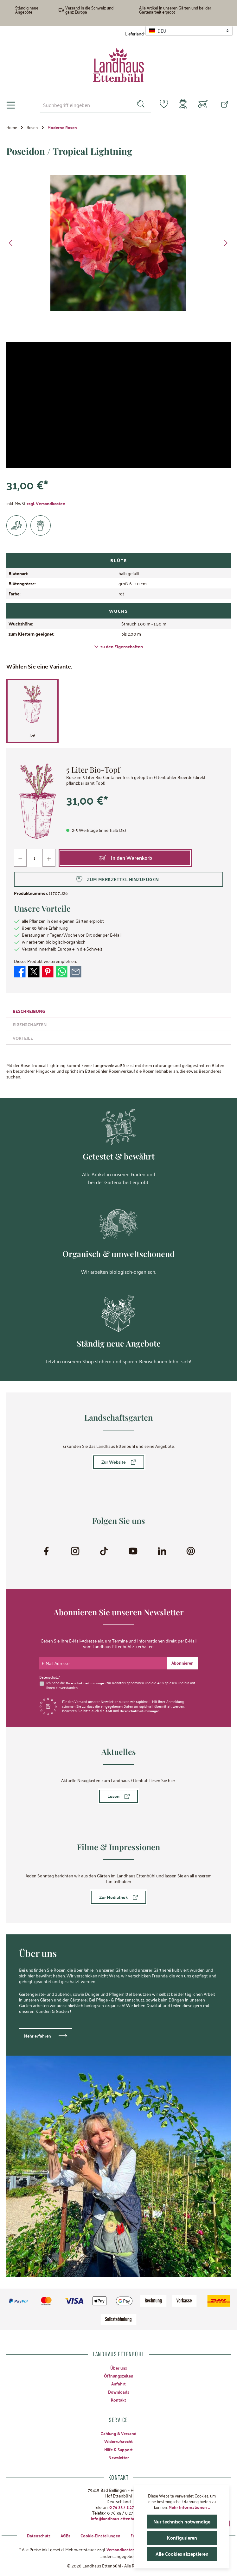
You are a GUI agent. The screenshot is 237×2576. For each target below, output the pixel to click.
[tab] (118, 1010)
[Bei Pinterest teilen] (48, 971)
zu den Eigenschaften (118, 646)
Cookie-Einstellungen (98, 2535)
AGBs (61, 2535)
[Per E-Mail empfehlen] (75, 971)
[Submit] (182, 1662)
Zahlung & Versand (118, 2433)
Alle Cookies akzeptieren (181, 2553)
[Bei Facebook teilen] (20, 971)
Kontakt (118, 2399)
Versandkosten (121, 2549)
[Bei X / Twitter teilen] (34, 971)
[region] (118, 243)
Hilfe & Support (118, 2449)
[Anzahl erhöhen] (49, 858)
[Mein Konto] (181, 105)
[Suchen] (137, 104)
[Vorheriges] (11, 243)
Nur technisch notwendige (182, 2521)
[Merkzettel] (160, 104)
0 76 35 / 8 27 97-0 (126, 2507)
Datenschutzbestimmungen (87, 1682)
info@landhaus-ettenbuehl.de (118, 2518)
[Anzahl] (35, 858)
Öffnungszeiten (118, 2375)
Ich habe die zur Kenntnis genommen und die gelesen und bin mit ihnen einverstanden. (119, 1684)
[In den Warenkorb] (125, 858)
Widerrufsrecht (118, 2441)
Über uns (118, 2367)
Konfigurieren (182, 2537)
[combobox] (81, 104)
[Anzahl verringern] (20, 858)
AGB (164, 1682)
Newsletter (118, 2457)
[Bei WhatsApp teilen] (61, 971)
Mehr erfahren (38, 2035)
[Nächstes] (225, 243)
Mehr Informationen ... (189, 2507)
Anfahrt (118, 2383)
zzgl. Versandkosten (46, 503)
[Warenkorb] (203, 105)
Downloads (118, 2391)
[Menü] (11, 105)
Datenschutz (34, 2535)
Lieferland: (134, 33)
